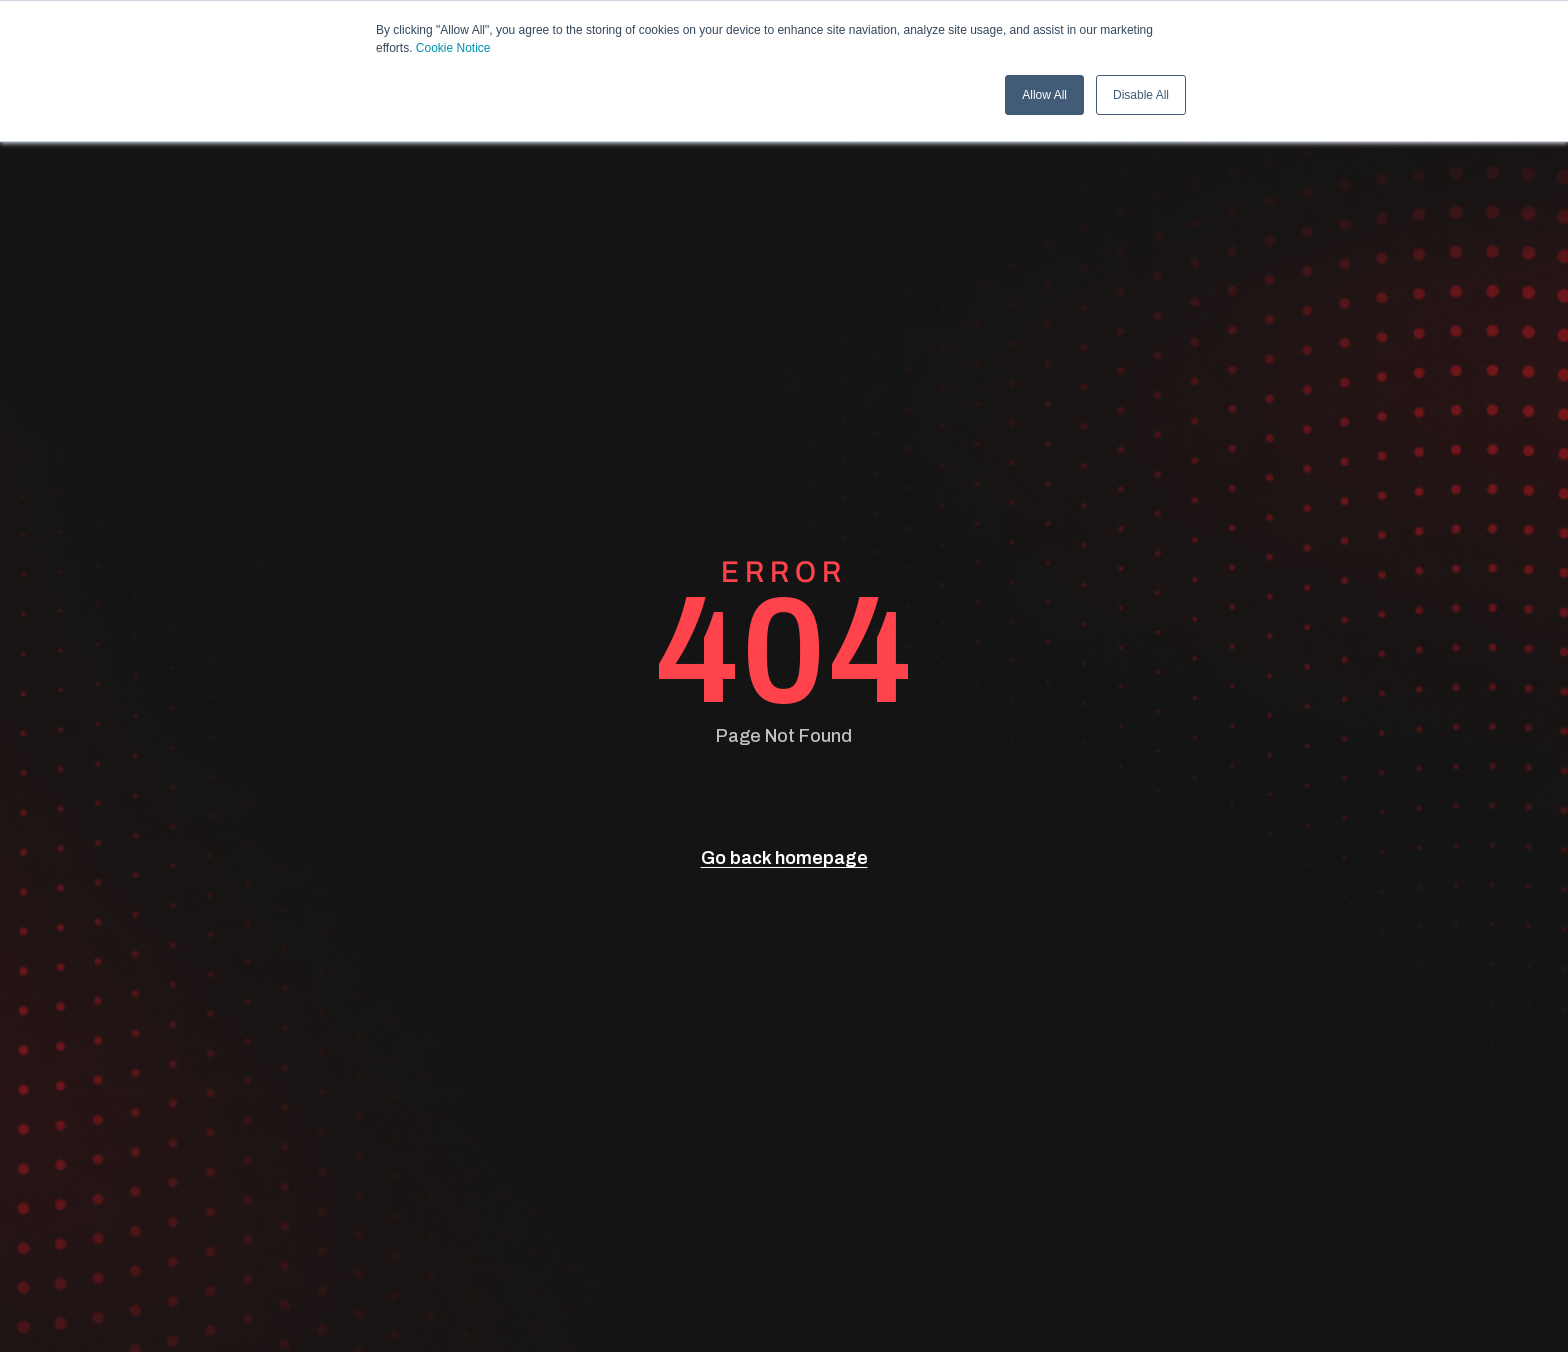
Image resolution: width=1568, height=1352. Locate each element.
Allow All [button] (1044, 95)
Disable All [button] (1141, 95)
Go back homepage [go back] (784, 858)
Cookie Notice (453, 48)
